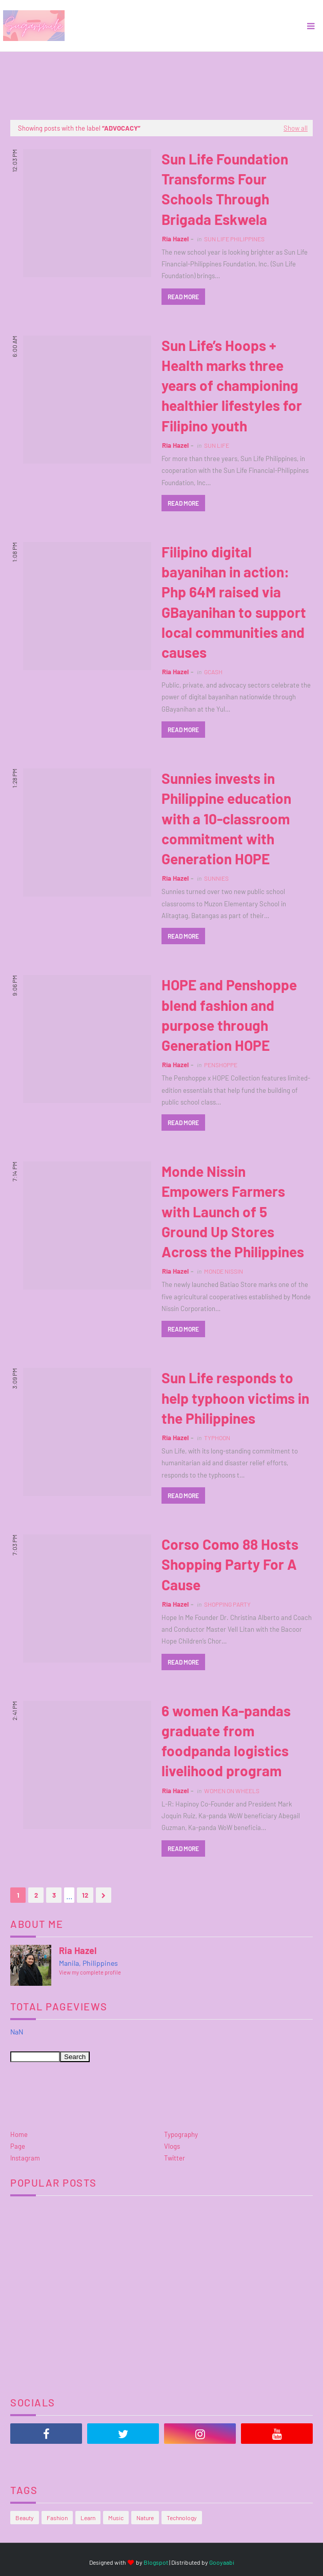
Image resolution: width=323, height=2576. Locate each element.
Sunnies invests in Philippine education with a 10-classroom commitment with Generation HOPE (226, 818)
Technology (182, 2517)
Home (19, 2134)
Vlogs (172, 2146)
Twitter (174, 2158)
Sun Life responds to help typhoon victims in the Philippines (235, 1397)
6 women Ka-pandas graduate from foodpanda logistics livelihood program (226, 1741)
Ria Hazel (175, 239)
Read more (183, 296)
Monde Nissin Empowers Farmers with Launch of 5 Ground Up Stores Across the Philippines (233, 1211)
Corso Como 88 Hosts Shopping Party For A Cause (230, 1564)
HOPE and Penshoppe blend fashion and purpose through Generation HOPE (229, 1015)
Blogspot (156, 2562)
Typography (181, 2134)
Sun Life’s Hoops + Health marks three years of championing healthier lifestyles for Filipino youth (232, 385)
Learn (87, 2517)
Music (116, 2517)
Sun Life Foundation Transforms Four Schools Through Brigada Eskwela (225, 189)
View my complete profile (90, 1972)
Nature (145, 2517)
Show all (296, 128)
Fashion (57, 2517)
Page (17, 2146)
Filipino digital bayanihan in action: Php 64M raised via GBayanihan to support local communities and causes (234, 602)
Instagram (25, 2158)
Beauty (24, 2517)
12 (85, 1895)
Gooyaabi (221, 2562)
